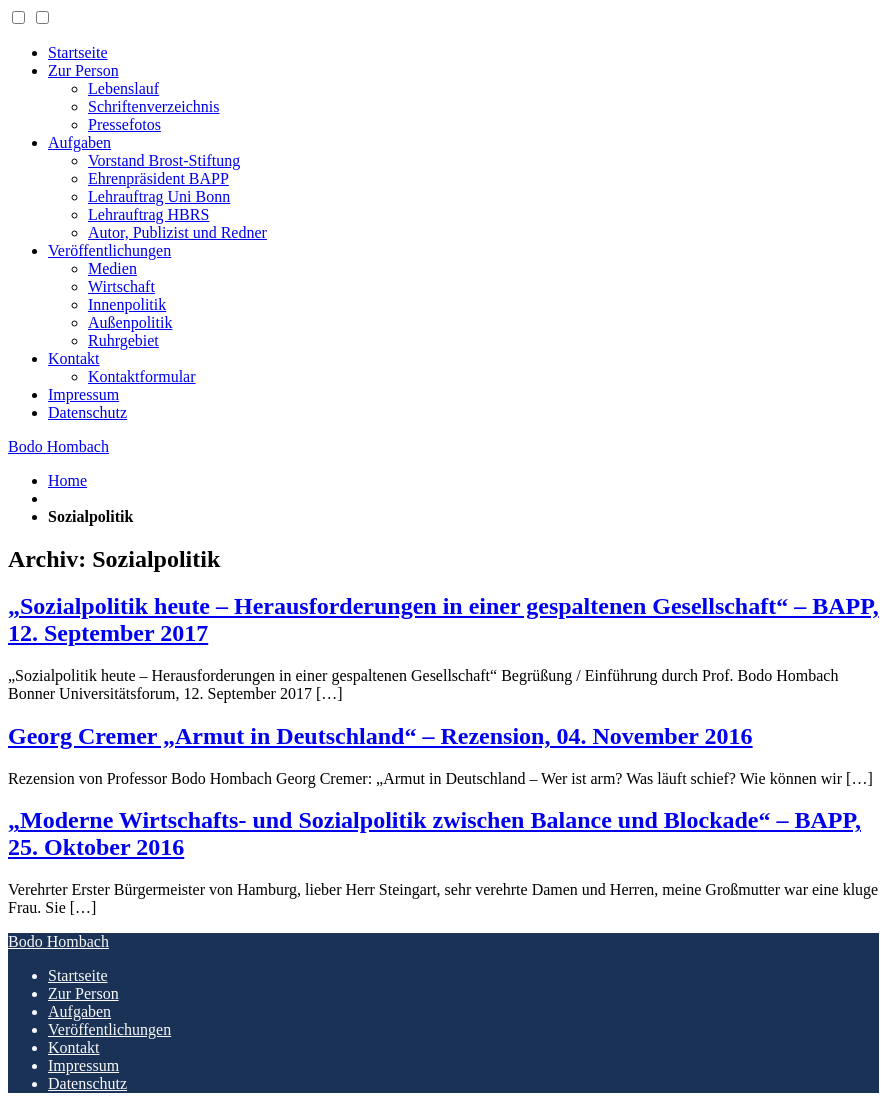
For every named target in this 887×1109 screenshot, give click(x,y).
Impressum (83, 394)
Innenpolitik (127, 304)
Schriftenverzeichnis (154, 106)
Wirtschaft (121, 286)
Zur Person (83, 70)
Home (67, 480)
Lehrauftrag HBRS (148, 214)
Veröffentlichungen (109, 250)
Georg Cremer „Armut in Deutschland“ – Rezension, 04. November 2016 (380, 736)
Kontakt (74, 358)
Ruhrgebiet (123, 340)
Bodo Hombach (58, 446)
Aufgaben (79, 142)
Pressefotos (124, 124)
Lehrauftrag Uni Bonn (159, 196)
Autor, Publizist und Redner (177, 232)
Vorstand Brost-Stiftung (164, 160)
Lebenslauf (123, 88)
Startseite (78, 52)
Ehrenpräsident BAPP (158, 178)
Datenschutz (87, 412)
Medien (112, 268)
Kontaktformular (142, 376)
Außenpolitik (130, 322)
